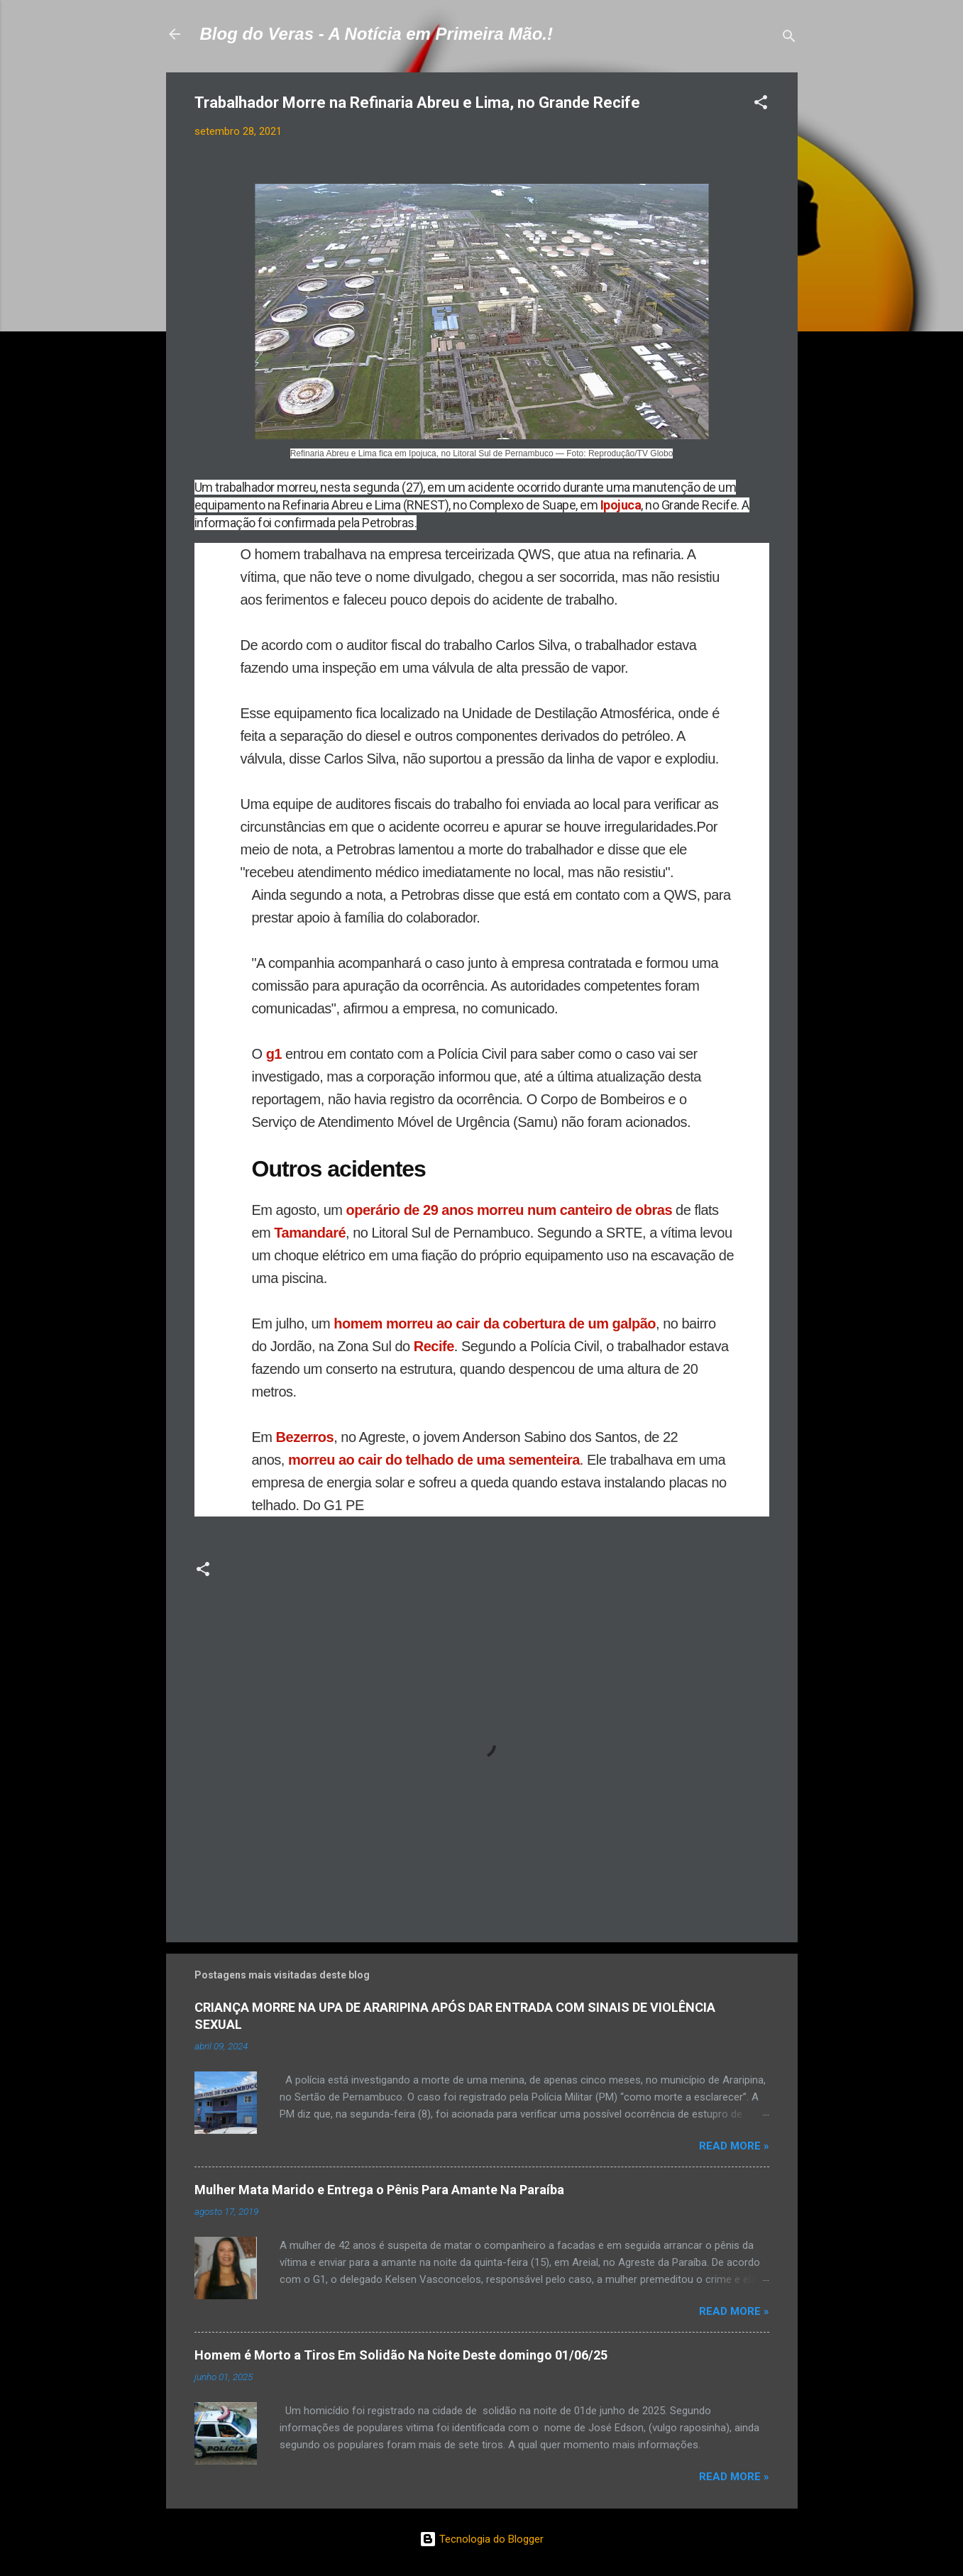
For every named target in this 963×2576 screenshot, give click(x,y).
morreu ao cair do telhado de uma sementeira (434, 1460)
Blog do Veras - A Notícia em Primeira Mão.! (376, 33)
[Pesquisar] (789, 38)
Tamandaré (310, 1232)
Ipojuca (621, 504)
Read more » (734, 2146)
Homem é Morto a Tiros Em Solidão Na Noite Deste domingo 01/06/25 (400, 2354)
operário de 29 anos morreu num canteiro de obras (509, 1210)
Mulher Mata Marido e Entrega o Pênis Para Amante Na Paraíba (379, 2189)
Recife (434, 1346)
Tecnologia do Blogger (481, 2539)
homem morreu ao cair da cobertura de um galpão (495, 1323)
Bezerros (305, 1437)
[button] (760, 105)
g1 (275, 1054)
